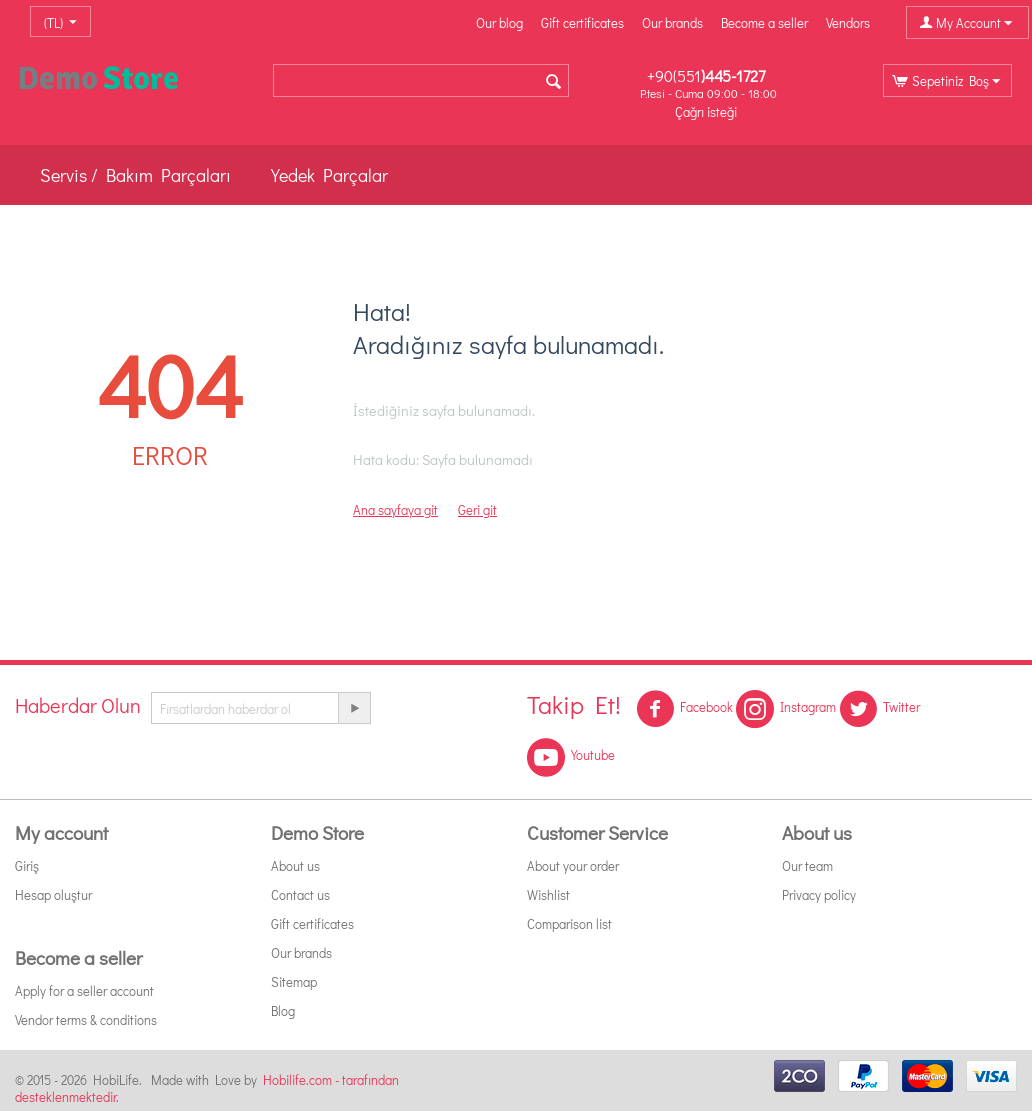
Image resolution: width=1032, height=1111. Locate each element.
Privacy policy (819, 894)
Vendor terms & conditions (86, 1019)
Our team (807, 865)
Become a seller (764, 22)
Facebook (684, 709)
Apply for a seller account (84, 990)
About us (295, 865)
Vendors (848, 22)
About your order (573, 865)
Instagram (786, 709)
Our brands (672, 22)
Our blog (499, 22)
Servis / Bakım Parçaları (135, 175)
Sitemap (294, 981)
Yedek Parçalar (329, 175)
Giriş (27, 865)
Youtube (571, 757)
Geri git (477, 509)
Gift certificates (582, 22)
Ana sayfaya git (395, 509)
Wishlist (548, 894)
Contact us (300, 894)
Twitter (879, 709)
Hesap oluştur (53, 894)
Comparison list (569, 923)
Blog (283, 1010)
